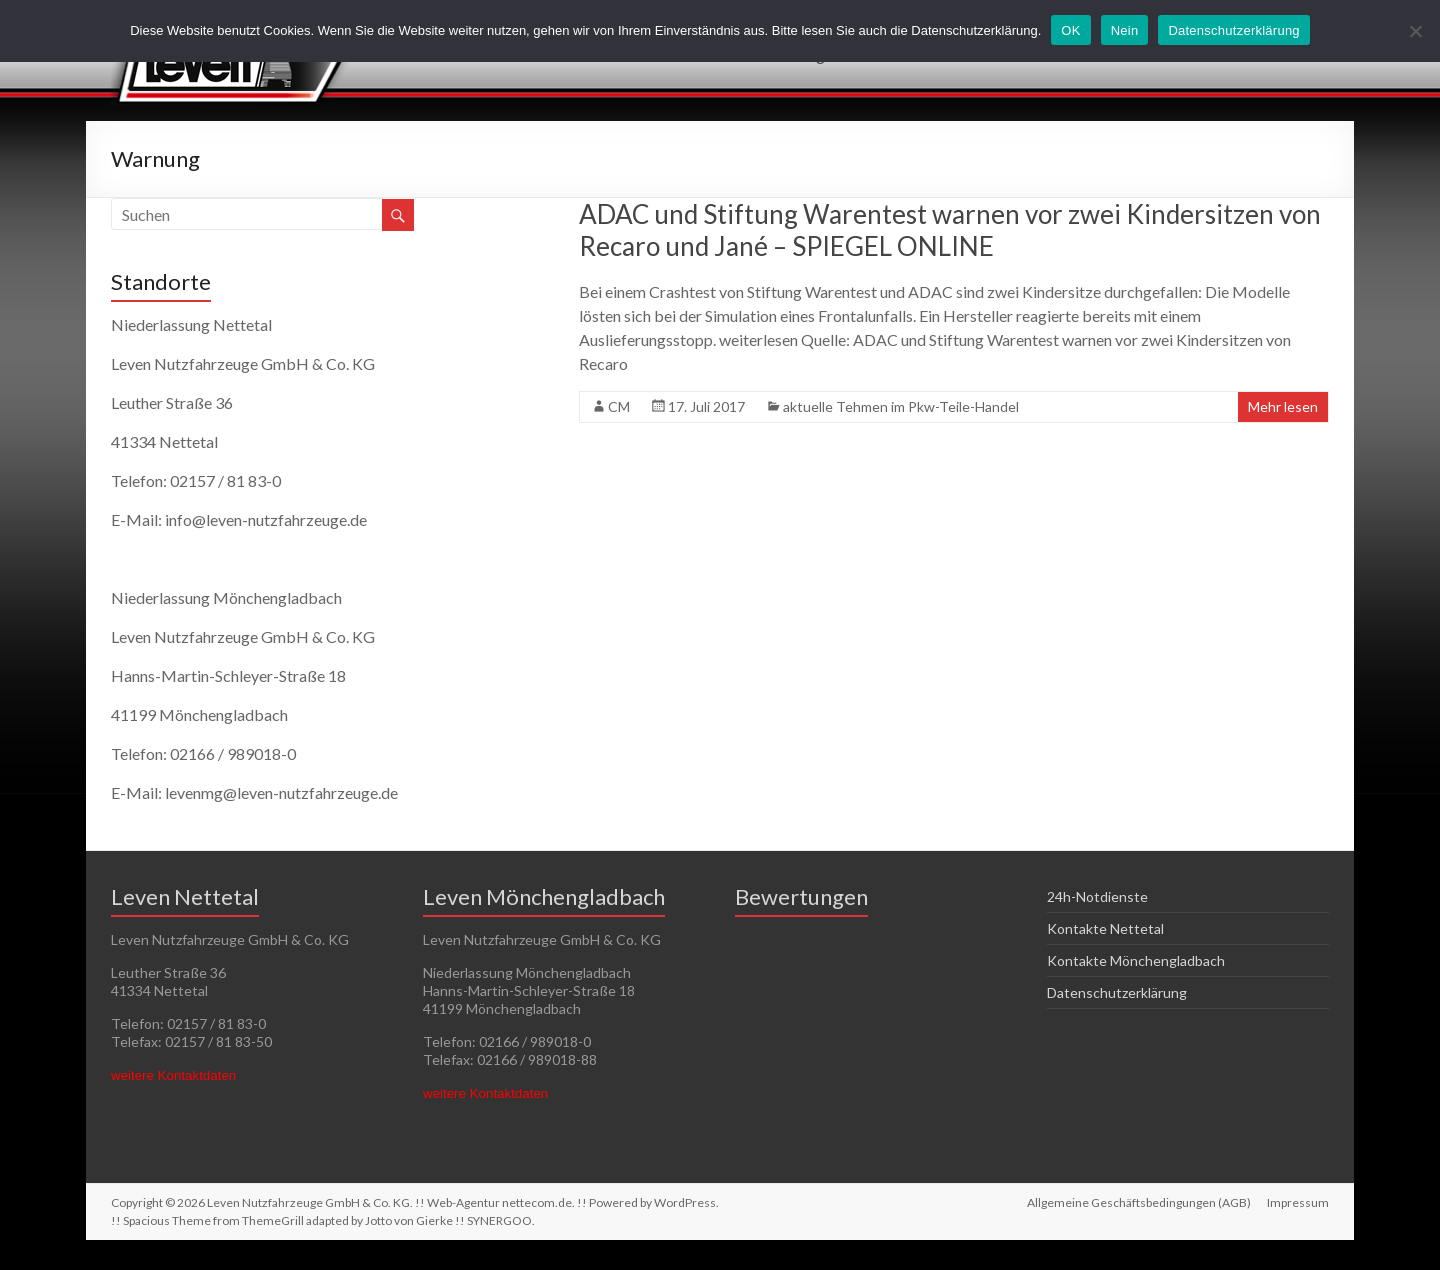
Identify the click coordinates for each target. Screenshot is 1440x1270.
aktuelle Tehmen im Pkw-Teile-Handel (901, 406)
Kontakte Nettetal (1105, 928)
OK (1070, 30)
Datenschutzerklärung (1117, 992)
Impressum (1298, 1202)
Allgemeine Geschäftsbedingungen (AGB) (1139, 1202)
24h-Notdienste (1097, 896)
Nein (1125, 30)
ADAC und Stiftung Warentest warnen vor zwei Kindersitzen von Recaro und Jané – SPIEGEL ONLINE (950, 230)
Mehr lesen (1283, 406)
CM (619, 406)
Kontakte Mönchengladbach (1136, 960)
